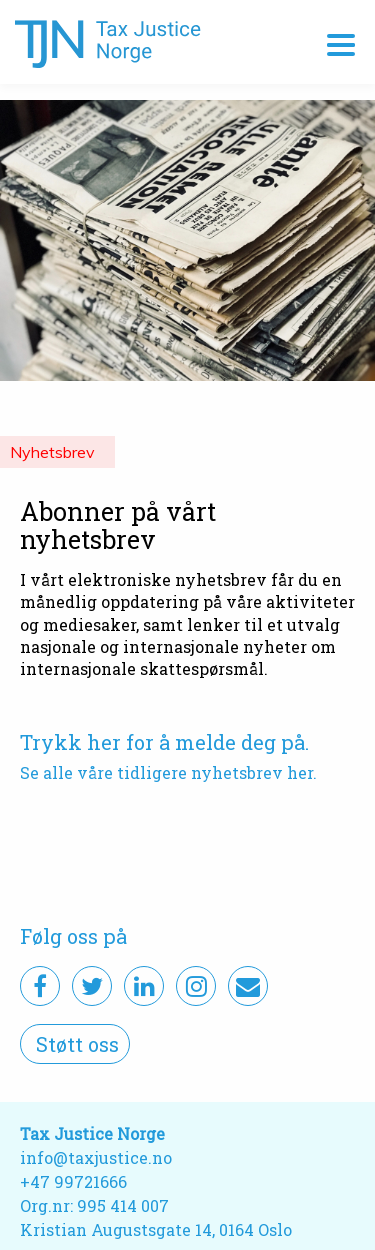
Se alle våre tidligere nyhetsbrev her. (168, 772)
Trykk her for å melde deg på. (164, 742)
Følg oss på (73, 936)
